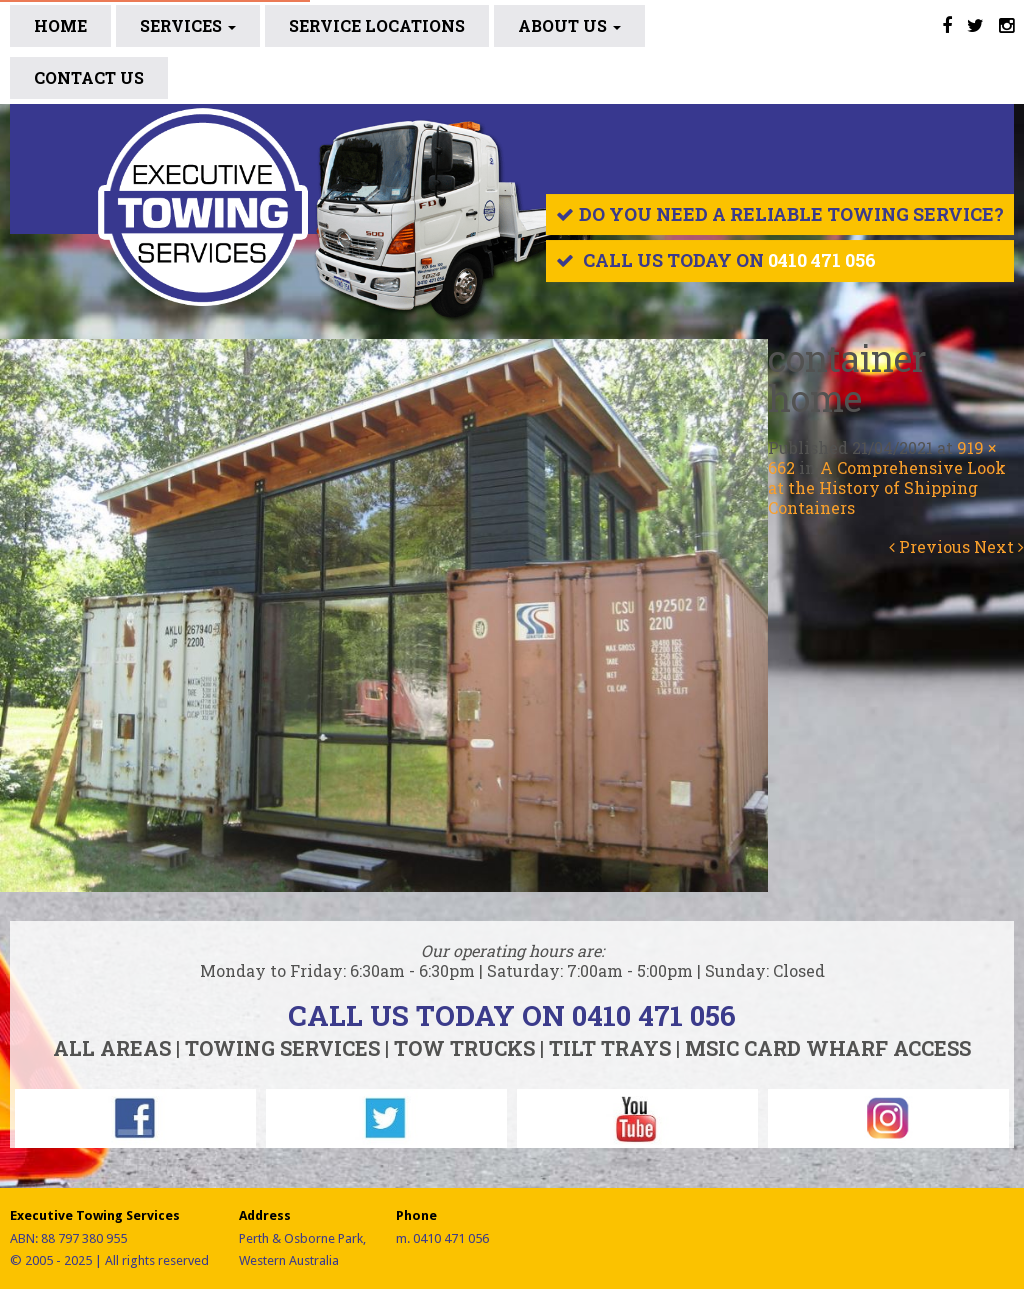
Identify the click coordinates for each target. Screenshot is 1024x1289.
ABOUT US (569, 25)
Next (999, 546)
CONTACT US (89, 77)
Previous (929, 546)
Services (188, 25)
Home (60, 25)
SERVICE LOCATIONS (377, 25)
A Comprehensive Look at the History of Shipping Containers (887, 487)
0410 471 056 (822, 260)
